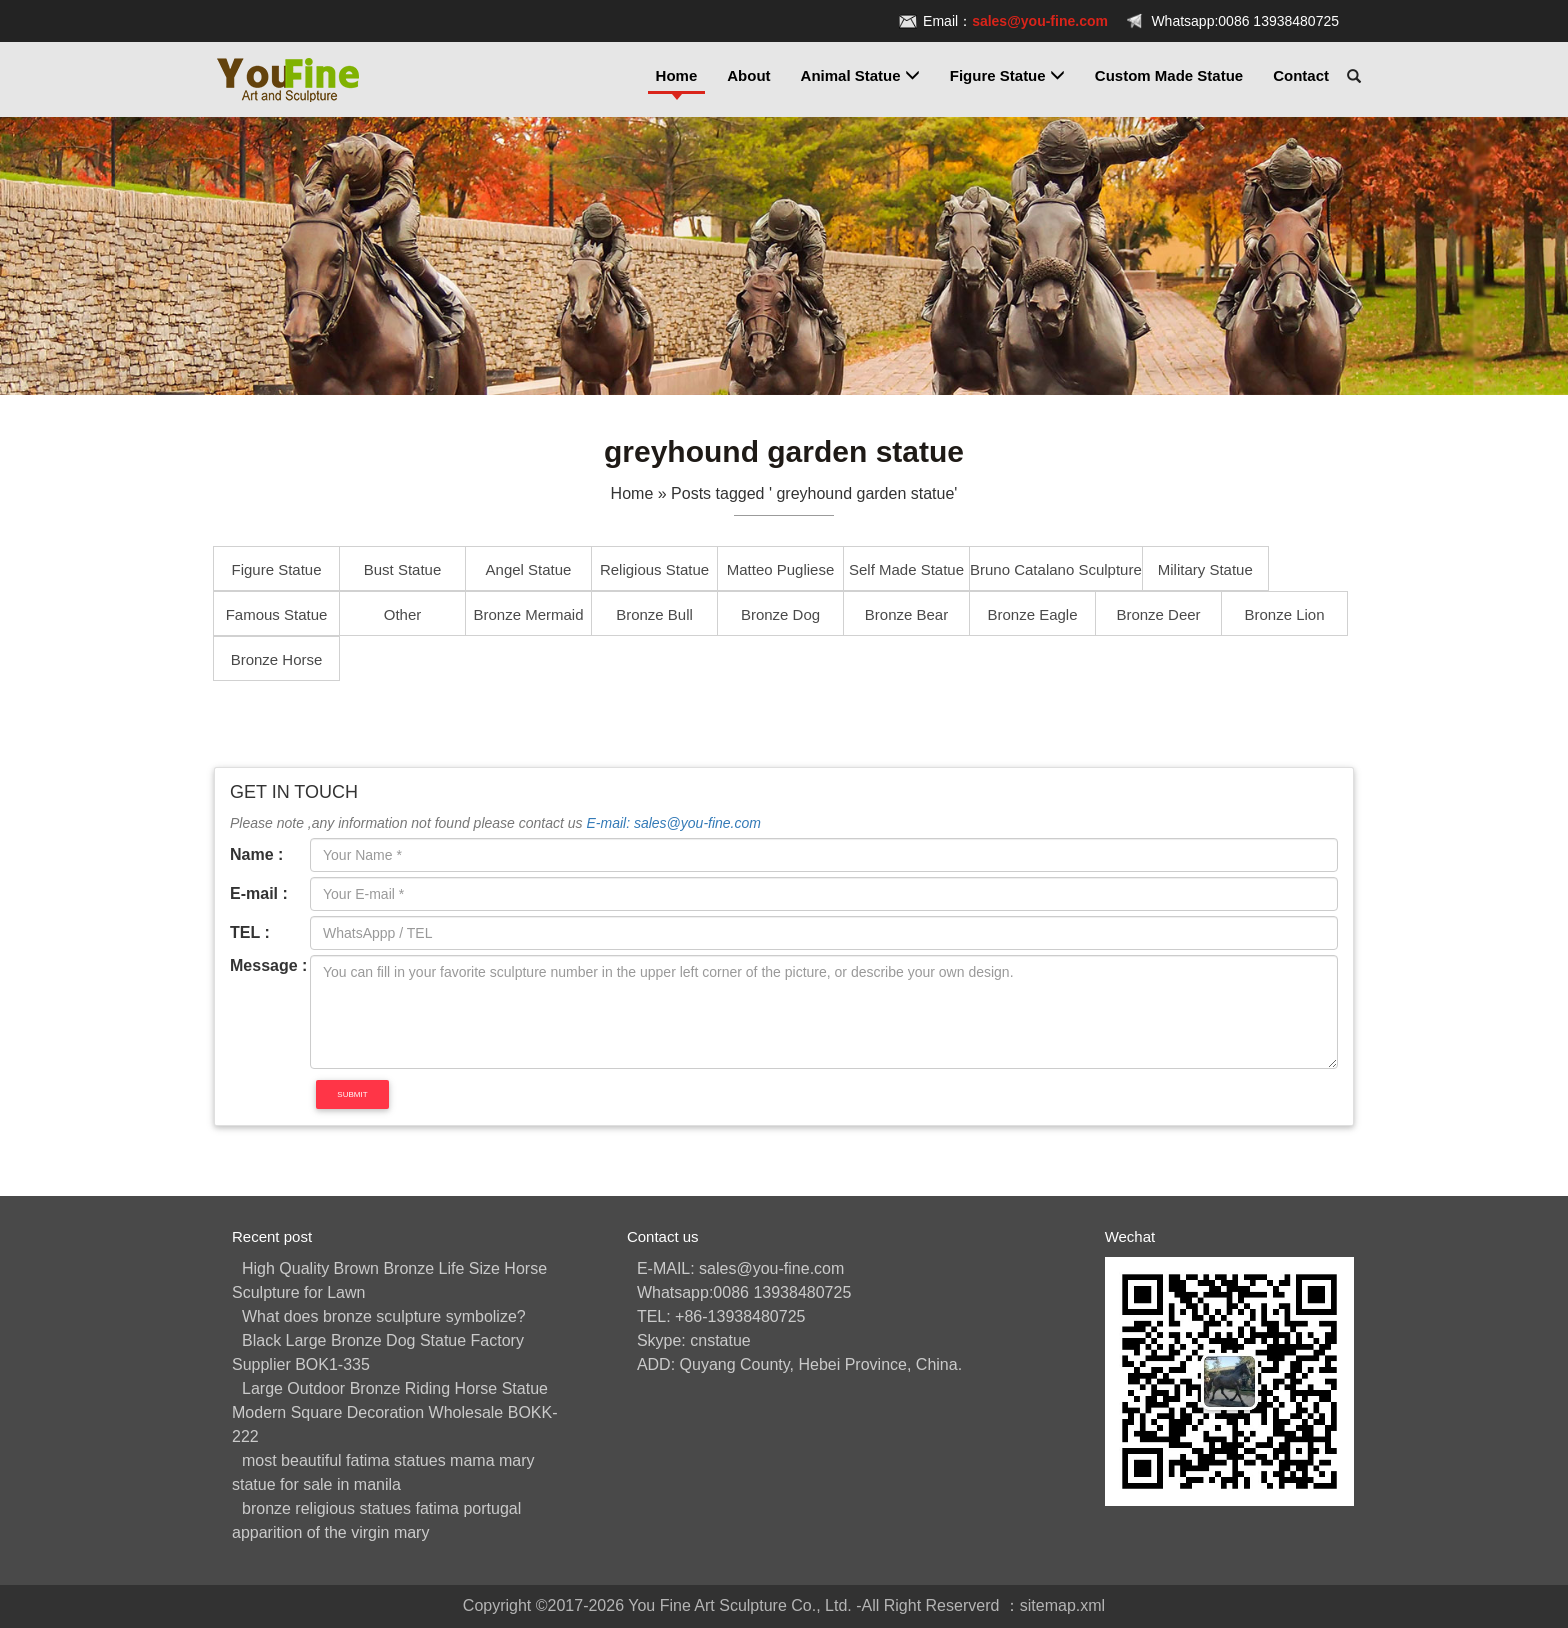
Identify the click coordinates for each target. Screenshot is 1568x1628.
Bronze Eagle (1032, 614)
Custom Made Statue (1169, 75)
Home (677, 75)
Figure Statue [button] (1007, 75)
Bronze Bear (906, 614)
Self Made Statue (906, 569)
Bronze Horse (277, 659)
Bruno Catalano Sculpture (1056, 569)
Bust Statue (403, 569)
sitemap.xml (1062, 1605)
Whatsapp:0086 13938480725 (1245, 21)
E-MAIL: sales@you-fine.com (740, 1268)
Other (403, 614)
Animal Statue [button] (860, 75)
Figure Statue (276, 569)
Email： (1015, 21)
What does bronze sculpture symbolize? (384, 1316)
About (748, 75)
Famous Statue (277, 614)
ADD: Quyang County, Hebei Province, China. (799, 1364)
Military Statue (1205, 569)
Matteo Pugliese (781, 569)
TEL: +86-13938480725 (721, 1316)
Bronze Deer (1158, 614)
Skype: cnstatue (694, 1340)
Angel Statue (529, 569)
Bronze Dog (780, 614)
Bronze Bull (654, 614)
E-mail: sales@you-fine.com (673, 823)
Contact (1301, 75)
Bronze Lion (1284, 614)
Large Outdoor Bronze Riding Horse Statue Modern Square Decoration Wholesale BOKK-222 (395, 1412)
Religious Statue (654, 569)
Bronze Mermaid (528, 614)
